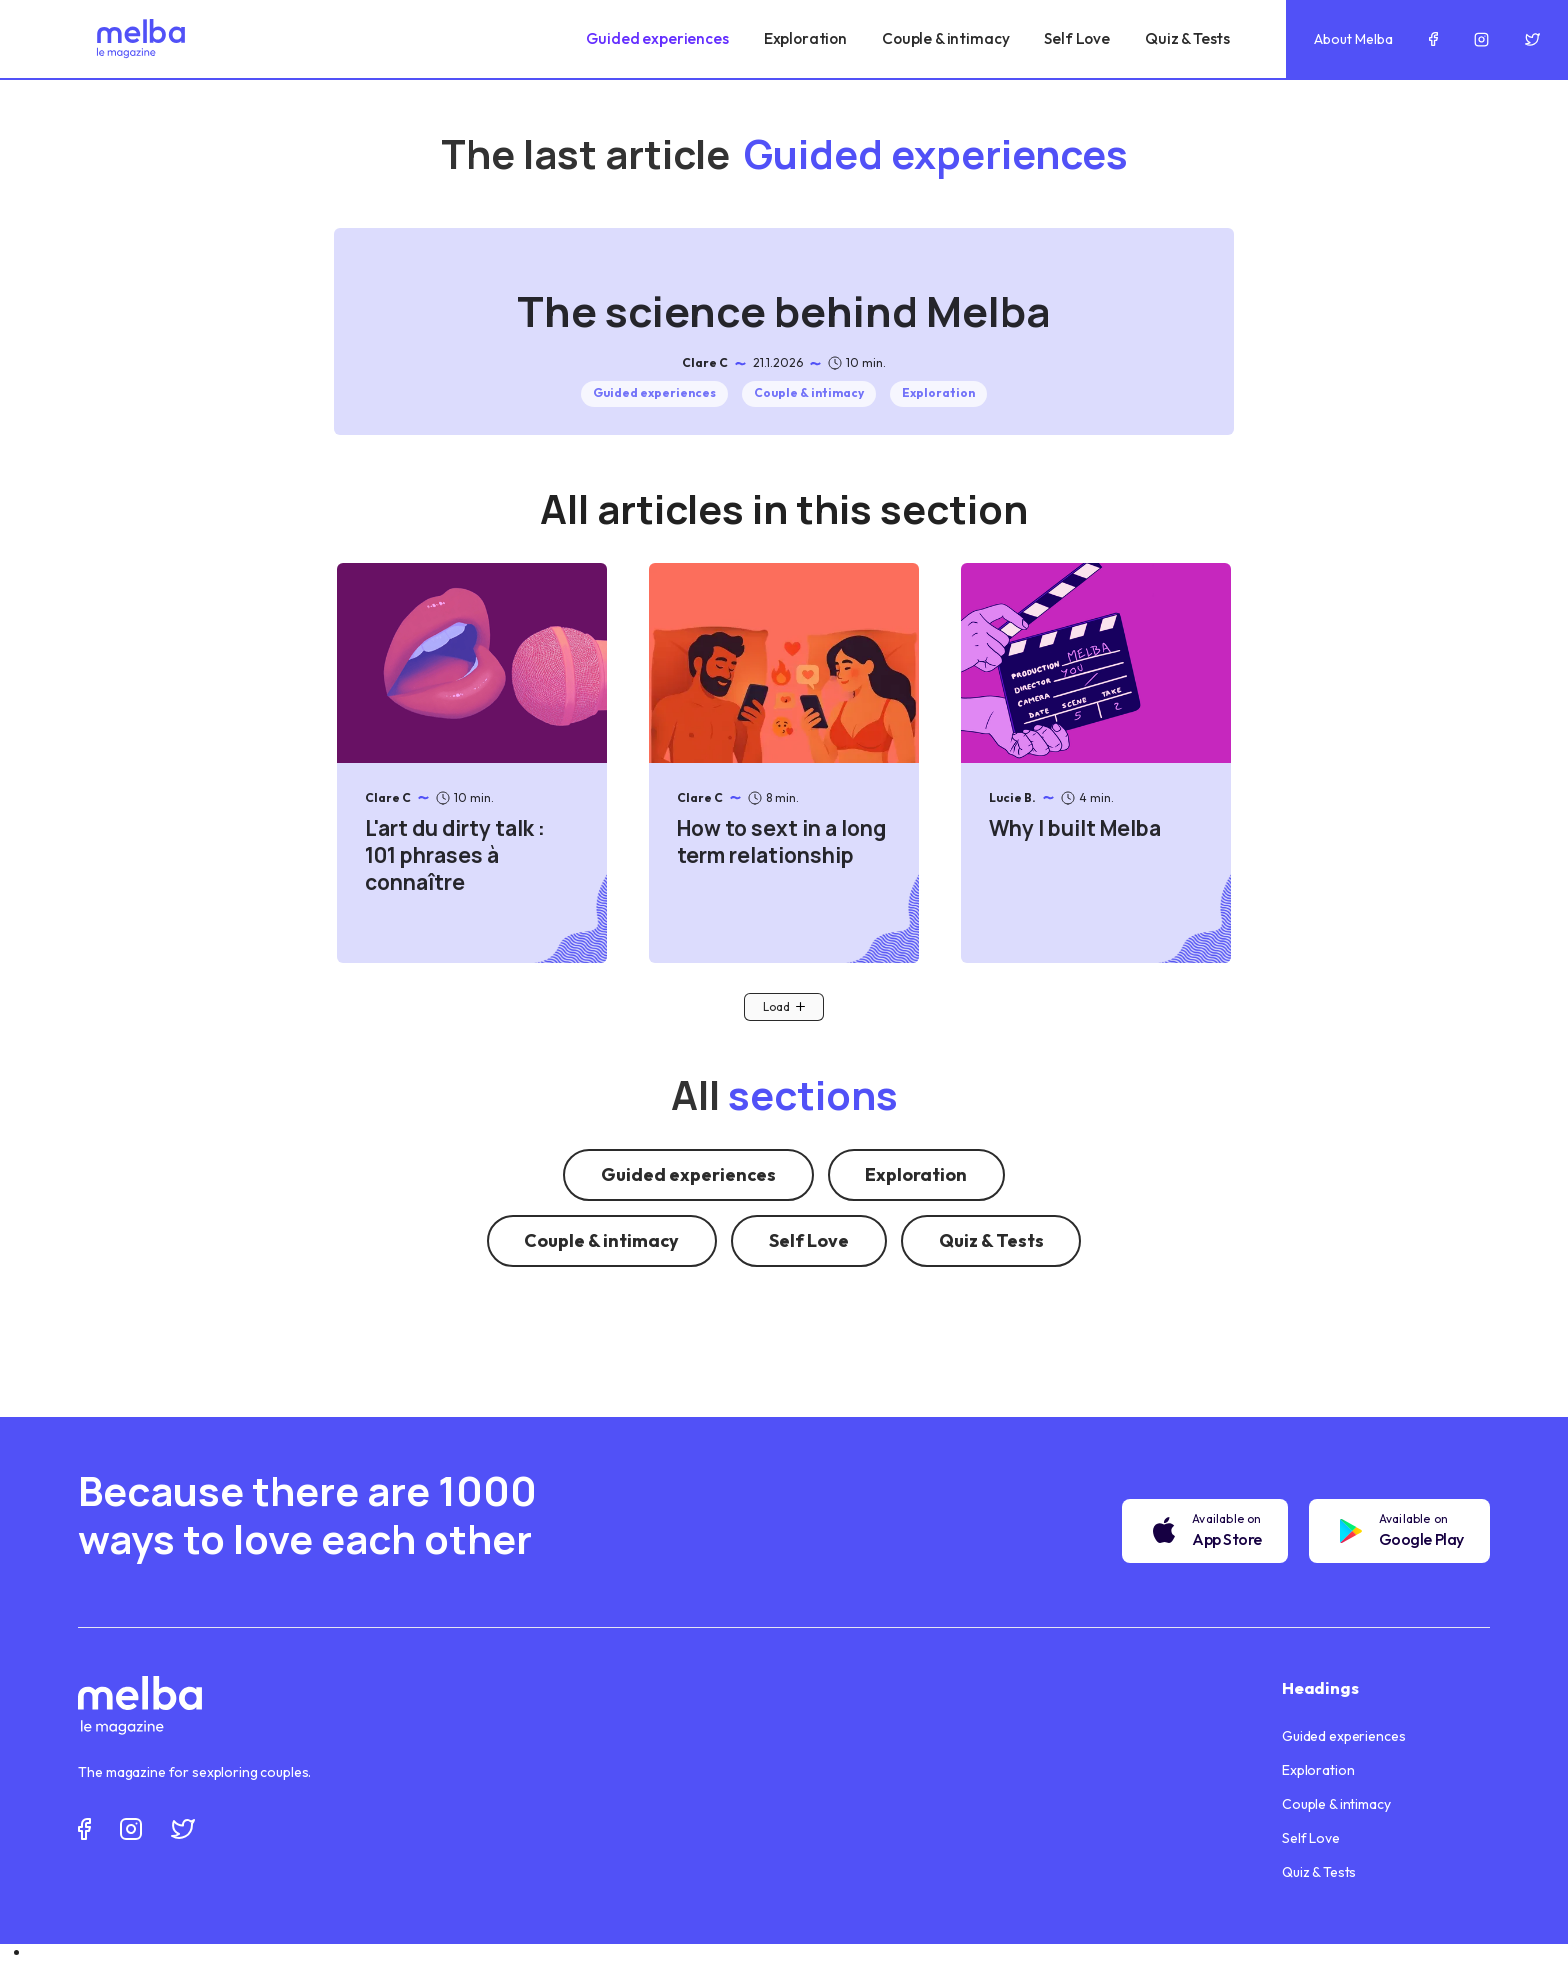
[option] (799, 1952)
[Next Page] (784, 1007)
